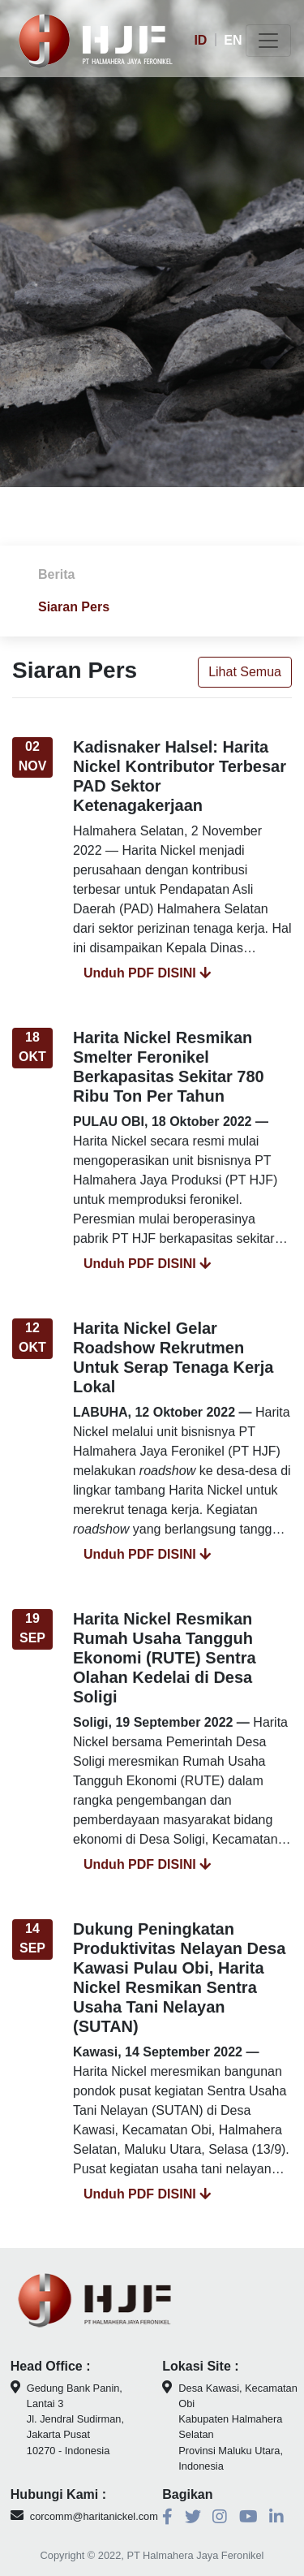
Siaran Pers (73, 607)
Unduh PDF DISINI (147, 978)
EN (233, 40)
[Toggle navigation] (268, 40)
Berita (56, 574)
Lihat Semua (244, 677)
